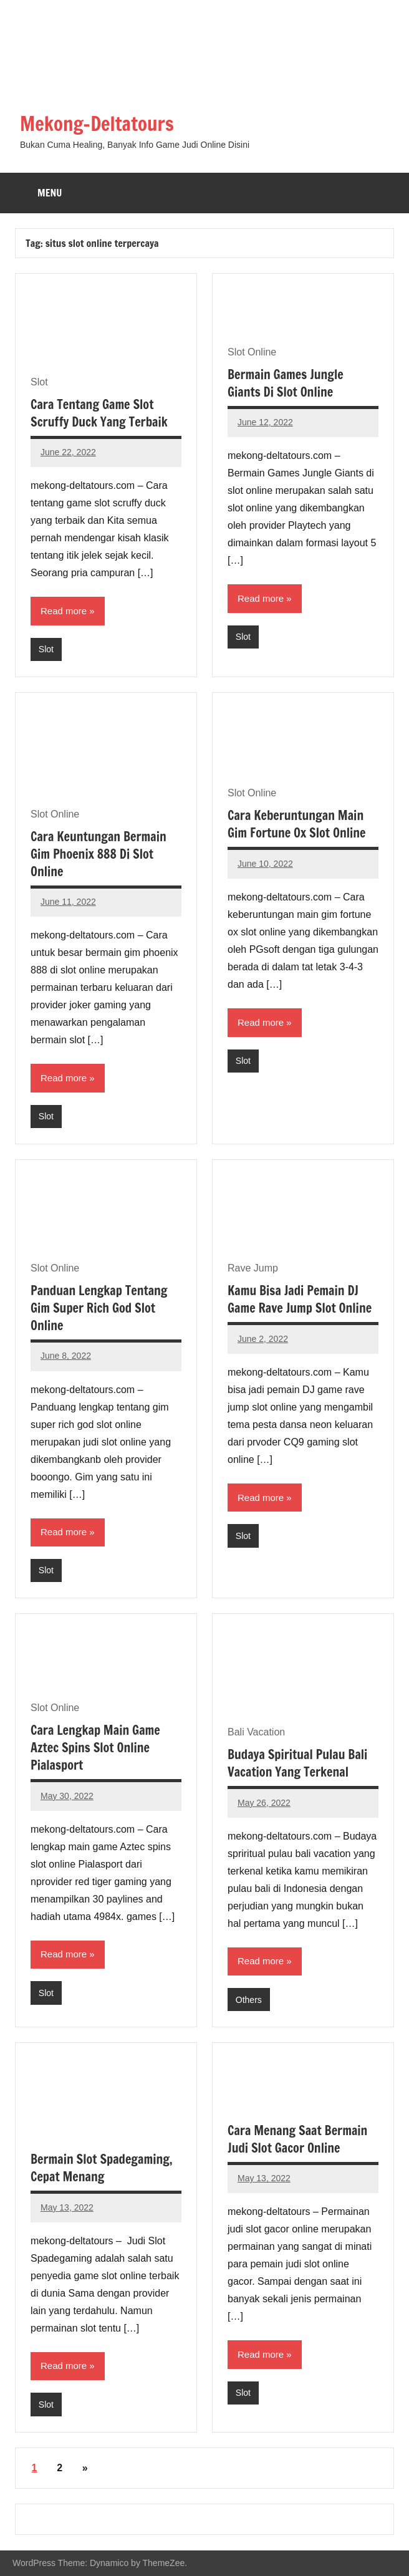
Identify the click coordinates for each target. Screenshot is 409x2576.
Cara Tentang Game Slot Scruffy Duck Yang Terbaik (99, 412)
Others (249, 1999)
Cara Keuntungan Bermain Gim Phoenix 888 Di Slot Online (98, 853)
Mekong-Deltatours (100, 123)
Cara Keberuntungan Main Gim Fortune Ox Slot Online (296, 824)
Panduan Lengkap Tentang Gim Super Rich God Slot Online (99, 1307)
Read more (64, 610)
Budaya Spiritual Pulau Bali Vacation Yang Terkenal (297, 1763)
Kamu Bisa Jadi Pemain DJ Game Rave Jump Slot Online (300, 1299)
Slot (46, 649)
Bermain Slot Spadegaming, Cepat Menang (102, 2168)
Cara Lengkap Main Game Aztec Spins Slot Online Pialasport (95, 1747)
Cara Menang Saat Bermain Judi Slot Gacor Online (297, 2139)
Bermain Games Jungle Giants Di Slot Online (286, 383)
